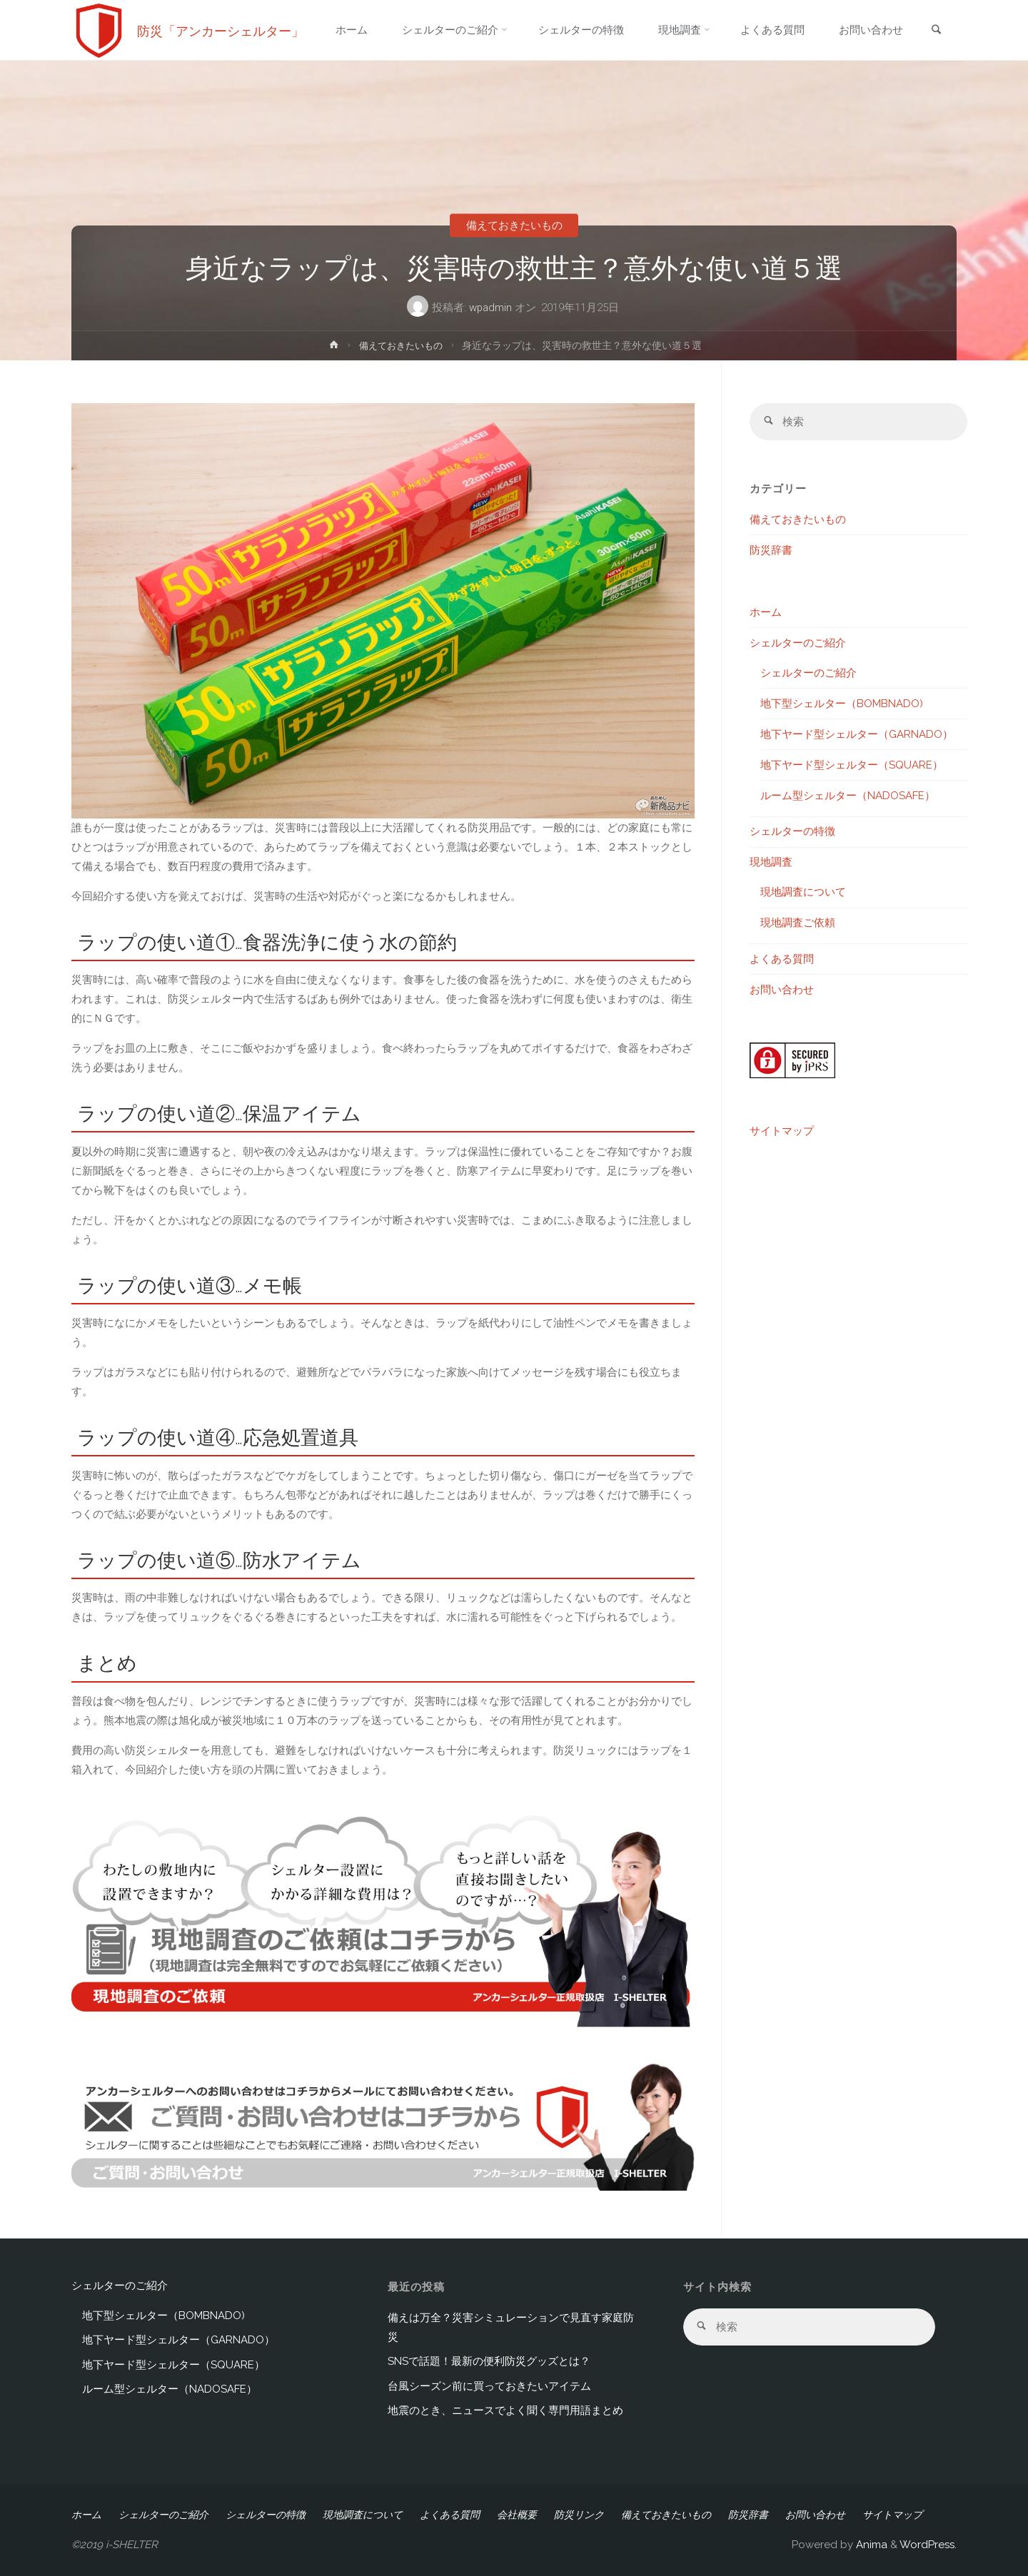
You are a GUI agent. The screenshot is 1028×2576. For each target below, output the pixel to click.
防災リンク (579, 2514)
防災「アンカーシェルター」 (220, 30)
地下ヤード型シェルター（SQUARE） (851, 765)
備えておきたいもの (514, 225)
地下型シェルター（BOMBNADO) (841, 703)
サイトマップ (782, 1131)
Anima (870, 2544)
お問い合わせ (782, 989)
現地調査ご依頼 (797, 923)
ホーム (766, 612)
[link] (935, 31)
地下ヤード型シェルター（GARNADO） (856, 734)
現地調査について (803, 892)
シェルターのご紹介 (798, 643)
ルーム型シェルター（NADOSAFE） (847, 795)
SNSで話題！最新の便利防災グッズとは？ (489, 2361)
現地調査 (771, 862)
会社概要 (517, 2514)
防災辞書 (771, 550)
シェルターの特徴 (792, 832)
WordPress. (928, 2544)
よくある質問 (782, 959)
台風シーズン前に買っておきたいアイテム (489, 2386)
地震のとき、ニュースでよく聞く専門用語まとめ (505, 2410)
